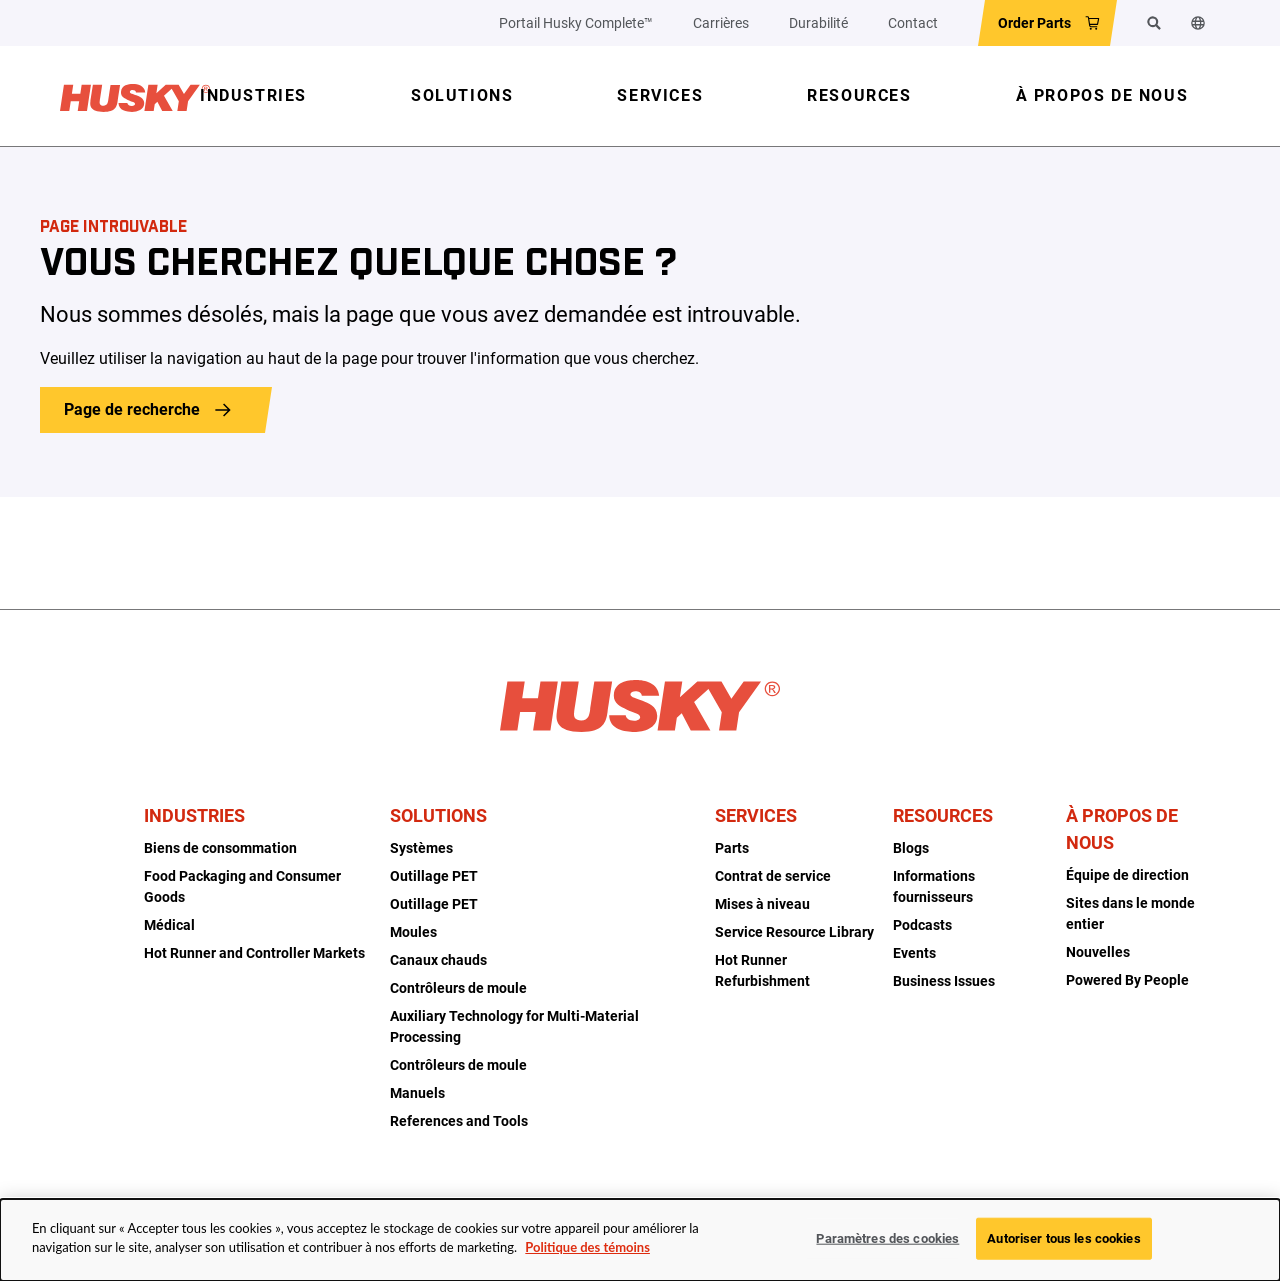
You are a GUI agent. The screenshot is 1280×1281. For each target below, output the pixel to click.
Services (756, 815)
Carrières (721, 23)
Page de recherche (132, 409)
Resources (943, 815)
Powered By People (1127, 980)
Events (914, 953)
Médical (169, 925)
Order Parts (1034, 23)
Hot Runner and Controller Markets (254, 953)
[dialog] (640, 1240)
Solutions (438, 815)
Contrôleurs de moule (458, 988)
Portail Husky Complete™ (576, 23)
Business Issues (944, 981)
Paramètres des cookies (887, 1238)
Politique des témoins (587, 1247)
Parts (732, 848)
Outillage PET (434, 876)
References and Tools (459, 1121)
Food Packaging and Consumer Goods (242, 886)
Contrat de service (773, 876)
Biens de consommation (220, 848)
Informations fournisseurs (934, 886)
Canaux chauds (438, 960)
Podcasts (922, 925)
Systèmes (421, 848)
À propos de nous (1122, 829)
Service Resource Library (794, 932)
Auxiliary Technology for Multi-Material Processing (514, 1026)
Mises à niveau (762, 904)
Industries (194, 815)
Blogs (911, 848)
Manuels (417, 1093)
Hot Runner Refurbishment (762, 970)
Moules (413, 932)
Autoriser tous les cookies (1063, 1238)
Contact (913, 23)
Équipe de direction (1127, 875)
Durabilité (818, 23)
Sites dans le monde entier (1130, 913)
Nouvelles (1098, 952)
